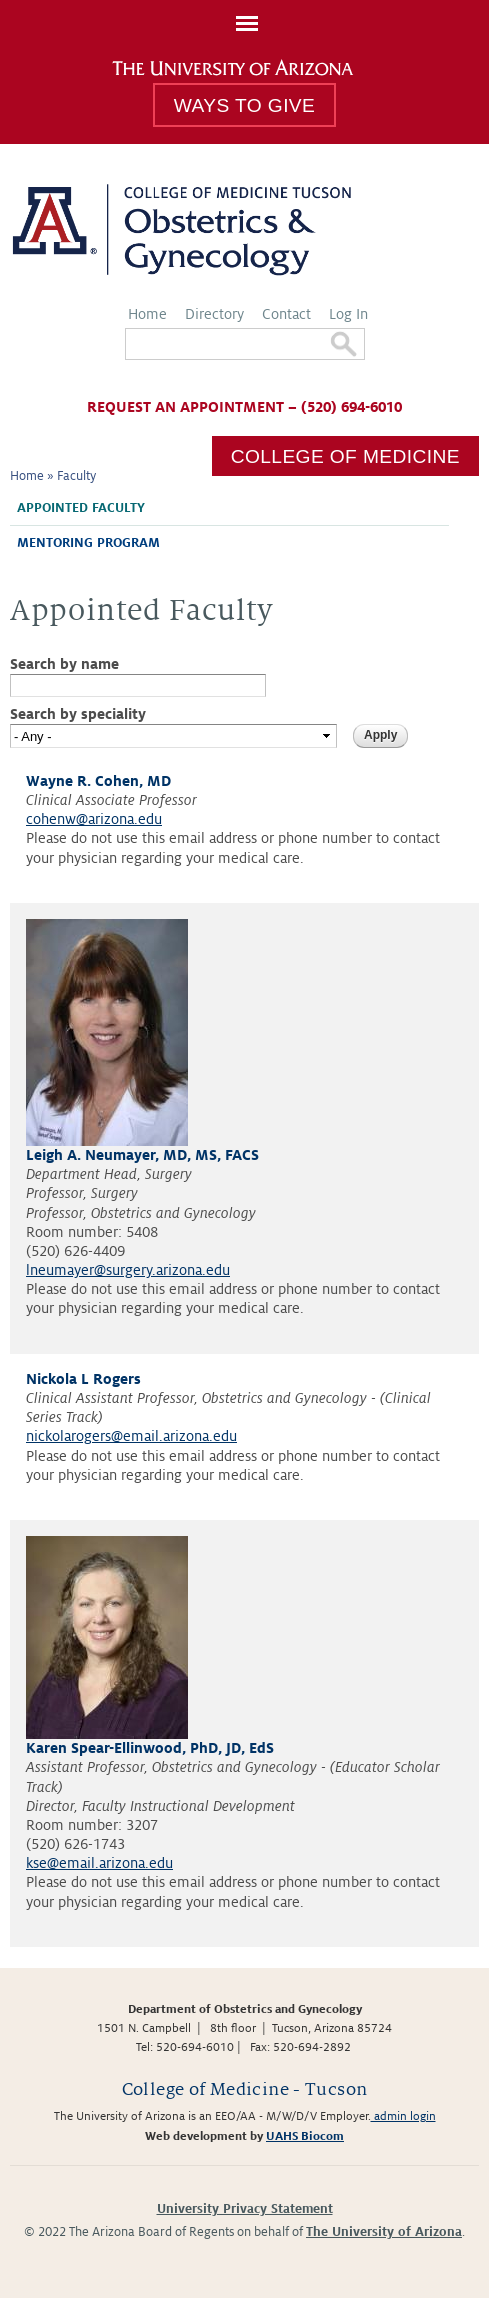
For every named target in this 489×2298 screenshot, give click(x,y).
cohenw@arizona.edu (94, 819)
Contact (286, 314)
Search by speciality (78, 714)
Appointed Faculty (81, 508)
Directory (214, 314)
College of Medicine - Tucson (245, 2089)
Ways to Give (244, 105)
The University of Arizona (384, 2232)
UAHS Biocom (305, 2136)
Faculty (76, 476)
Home (147, 314)
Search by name (64, 664)
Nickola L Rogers (83, 1379)
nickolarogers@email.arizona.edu (131, 1436)
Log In (348, 314)
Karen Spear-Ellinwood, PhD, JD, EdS (150, 1748)
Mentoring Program (88, 543)
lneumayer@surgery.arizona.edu (128, 1270)
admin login (403, 2116)
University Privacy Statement (245, 2209)
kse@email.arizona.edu (99, 1863)
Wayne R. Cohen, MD (98, 781)
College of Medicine (345, 456)
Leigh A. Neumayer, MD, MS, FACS (142, 1155)
